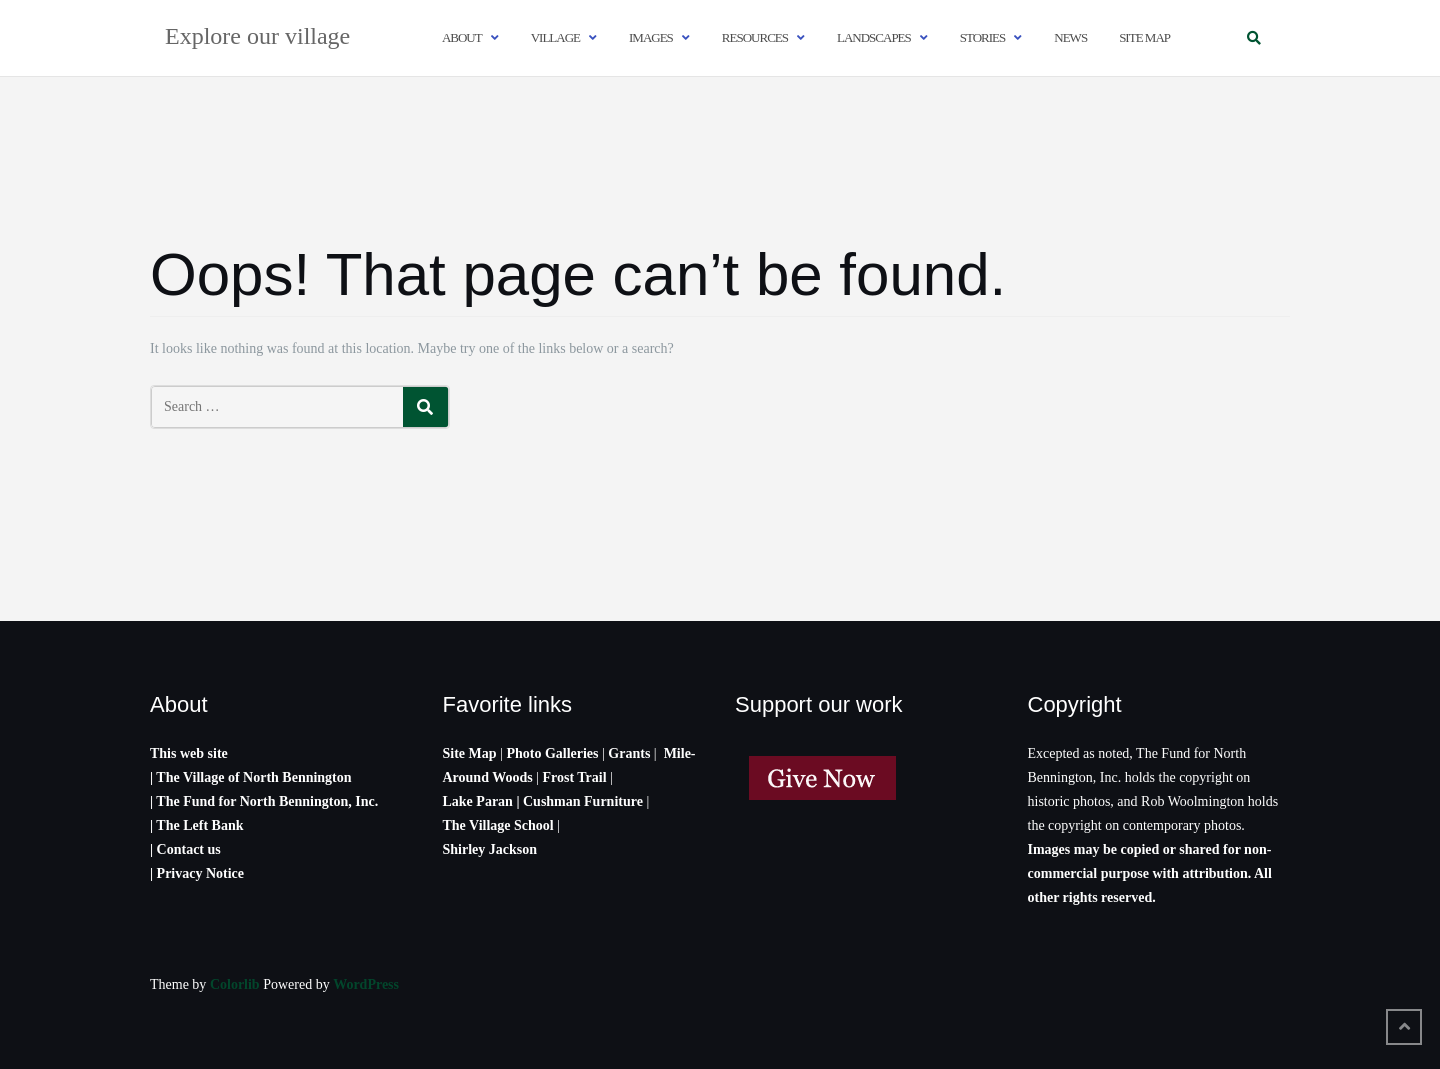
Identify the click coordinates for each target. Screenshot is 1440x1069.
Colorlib (235, 984)
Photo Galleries (552, 753)
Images (651, 37)
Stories (983, 37)
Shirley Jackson (490, 849)
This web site (189, 753)
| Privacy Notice (197, 873)
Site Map (470, 753)
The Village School (498, 825)
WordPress (366, 984)
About (462, 37)
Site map (1144, 37)
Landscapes (874, 37)
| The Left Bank (196, 825)
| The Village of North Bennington (251, 777)
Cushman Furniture (584, 801)
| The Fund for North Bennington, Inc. (264, 801)
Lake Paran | (481, 801)
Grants (629, 753)
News (1070, 37)
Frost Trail (574, 777)
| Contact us (185, 849)
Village (555, 37)
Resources (755, 37)
